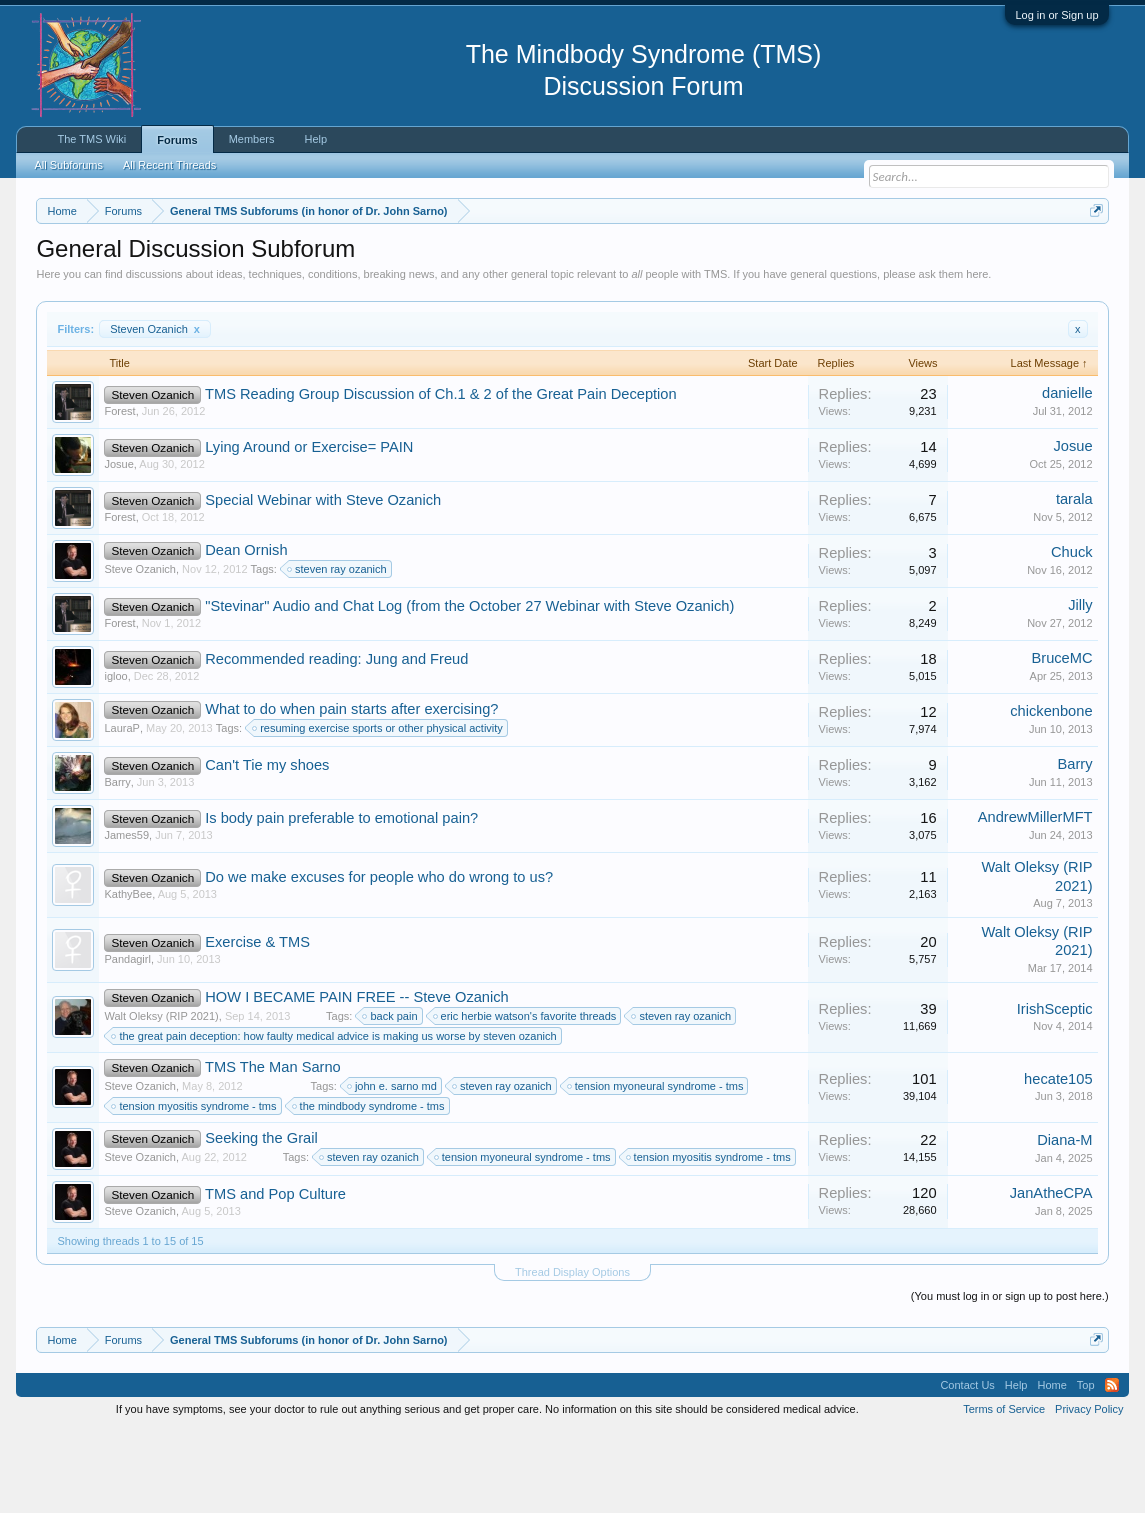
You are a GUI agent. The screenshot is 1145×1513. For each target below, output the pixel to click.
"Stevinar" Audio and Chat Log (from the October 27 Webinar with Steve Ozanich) (469, 689)
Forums (177, 140)
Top (1086, 1467)
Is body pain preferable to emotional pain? (341, 901)
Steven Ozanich (155, 411)
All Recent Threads (169, 165)
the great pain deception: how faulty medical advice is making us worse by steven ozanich (334, 1118)
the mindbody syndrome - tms (369, 1188)
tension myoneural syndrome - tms (656, 1168)
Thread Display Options (572, 1354)
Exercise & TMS (257, 1024)
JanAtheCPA (1051, 1275)
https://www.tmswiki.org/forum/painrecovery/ (219, 281)
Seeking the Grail (261, 1221)
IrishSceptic (1055, 1091)
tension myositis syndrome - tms (194, 1188)
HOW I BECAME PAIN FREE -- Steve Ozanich (357, 1079)
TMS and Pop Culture (275, 1276)
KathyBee (128, 977)
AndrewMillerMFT (1035, 900)
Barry (117, 865)
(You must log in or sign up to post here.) (1010, 1378)
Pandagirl (127, 1041)
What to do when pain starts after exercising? (351, 792)
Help (315, 139)
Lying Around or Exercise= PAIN (309, 530)
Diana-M (1064, 1222)
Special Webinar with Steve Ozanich (323, 583)
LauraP (121, 811)
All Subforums (68, 165)
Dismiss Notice (1092, 257)
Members (252, 139)
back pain (390, 1098)
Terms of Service (1004, 1491)
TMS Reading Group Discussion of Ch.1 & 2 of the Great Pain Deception (441, 477)
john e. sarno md (393, 1168)
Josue (118, 547)
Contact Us (967, 1467)
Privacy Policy (1089, 1491)
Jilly (1080, 688)
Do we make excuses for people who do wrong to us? (379, 960)
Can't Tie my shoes (267, 848)
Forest (119, 494)
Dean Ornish (246, 633)
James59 (126, 918)
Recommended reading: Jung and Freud (336, 742)
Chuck (1072, 635)
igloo (115, 759)
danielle (1067, 476)
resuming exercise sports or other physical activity (378, 811)
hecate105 (1058, 1161)
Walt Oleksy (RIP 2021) (161, 1098)
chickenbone (1051, 794)
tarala (1074, 582)
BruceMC (1061, 741)
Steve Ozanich (140, 652)
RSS (1112, 1467)
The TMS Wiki (91, 139)
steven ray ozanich (338, 652)
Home (1051, 1467)
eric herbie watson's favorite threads (526, 1098)
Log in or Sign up (1056, 15)
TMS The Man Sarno (273, 1149)
